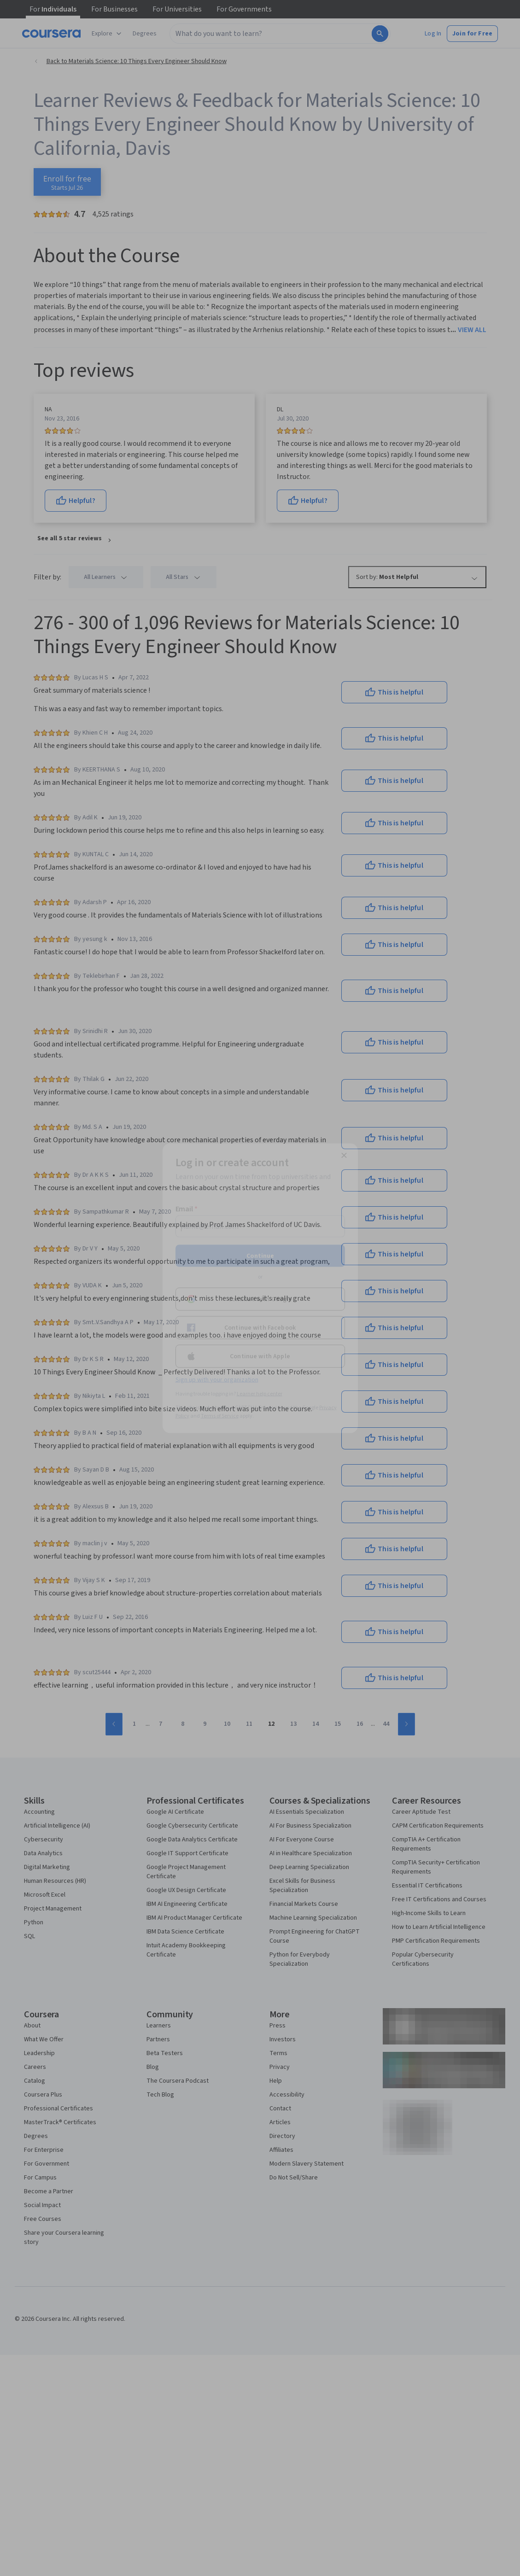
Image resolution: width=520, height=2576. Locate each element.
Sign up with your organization (216, 1379)
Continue (260, 1255)
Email (186, 1208)
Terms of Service (220, 1415)
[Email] (260, 1226)
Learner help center (259, 1393)
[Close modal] (344, 1155)
